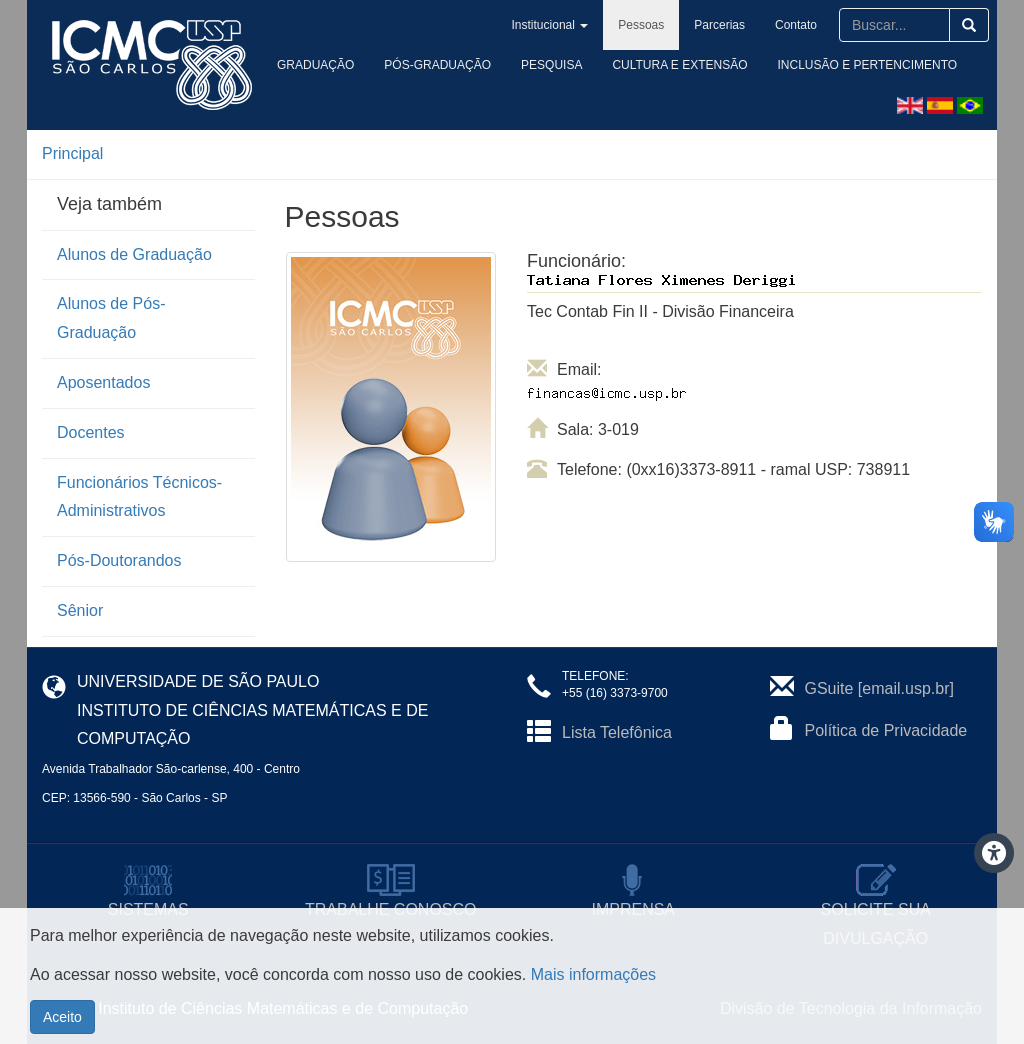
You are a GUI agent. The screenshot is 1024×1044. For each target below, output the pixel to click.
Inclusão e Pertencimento (868, 65)
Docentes (91, 432)
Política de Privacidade (886, 730)
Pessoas (641, 25)
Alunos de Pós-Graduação (111, 318)
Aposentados (103, 382)
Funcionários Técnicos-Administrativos (139, 497)
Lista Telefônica (617, 732)
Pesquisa (551, 65)
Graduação (315, 65)
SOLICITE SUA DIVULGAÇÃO (876, 908)
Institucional (550, 25)
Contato (796, 25)
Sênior (80, 610)
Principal (72, 153)
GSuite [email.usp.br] (879, 688)
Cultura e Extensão (679, 65)
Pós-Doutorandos (119, 560)
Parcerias (719, 25)
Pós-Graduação (437, 65)
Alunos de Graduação (134, 254)
